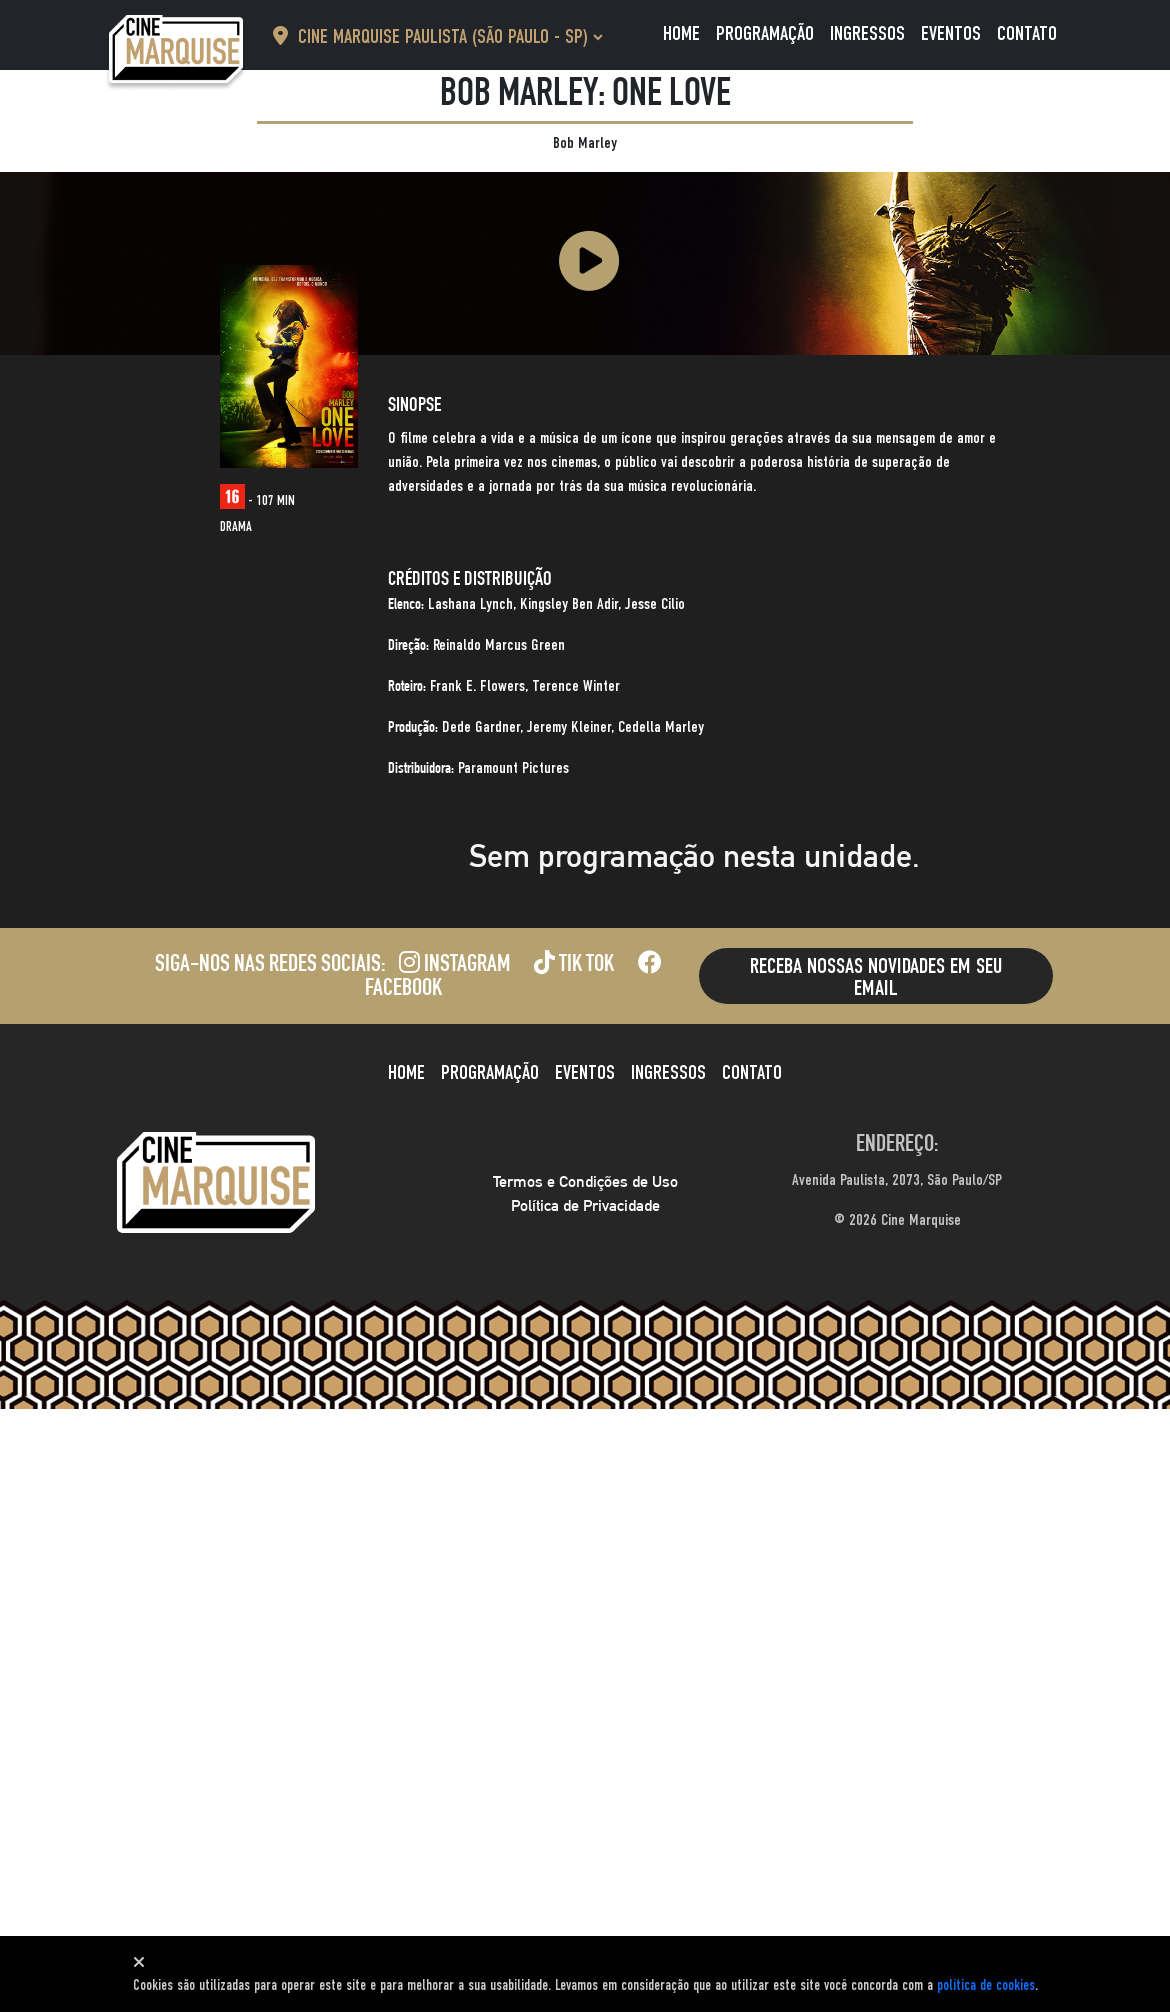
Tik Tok (574, 966)
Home (681, 35)
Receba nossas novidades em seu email (876, 978)
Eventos (951, 35)
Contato (1027, 35)
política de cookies (986, 1985)
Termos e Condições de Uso (585, 1181)
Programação (765, 35)
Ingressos (867, 35)
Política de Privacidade (585, 1205)
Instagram (454, 966)
